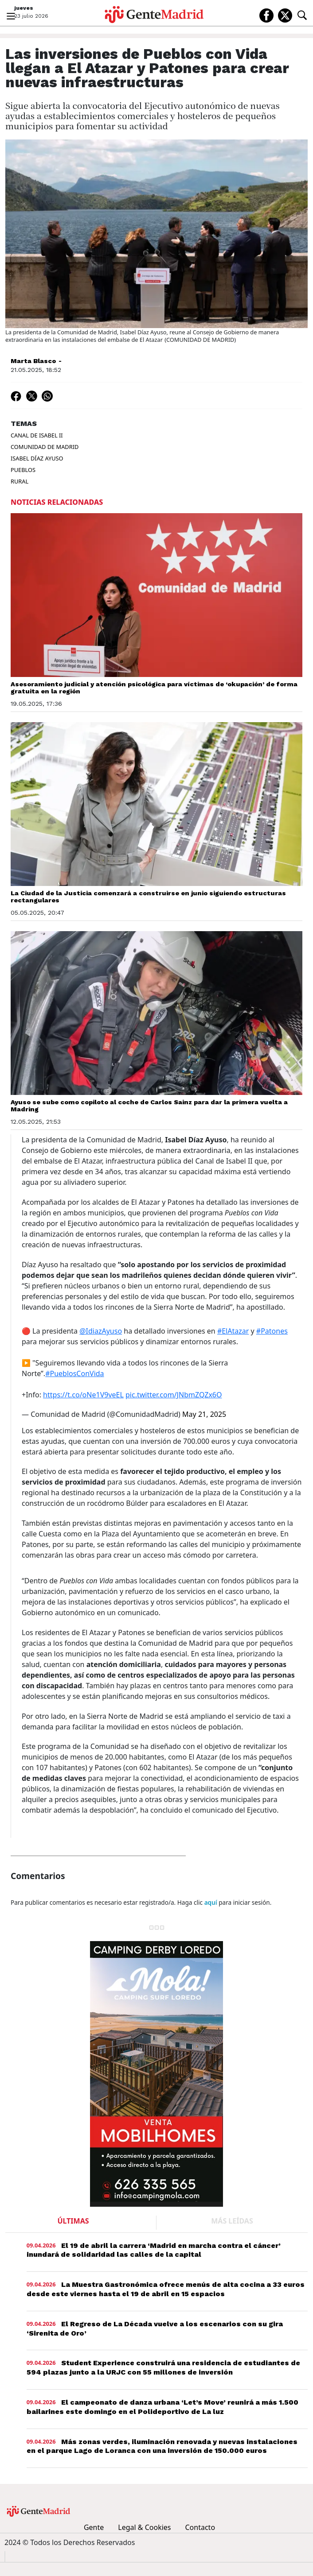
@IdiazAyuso (100, 1331)
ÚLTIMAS (73, 2221)
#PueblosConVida (74, 1373)
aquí (210, 1902)
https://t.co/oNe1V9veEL (83, 1395)
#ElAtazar (233, 1331)
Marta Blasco (33, 360)
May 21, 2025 (204, 1414)
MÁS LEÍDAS (232, 2221)
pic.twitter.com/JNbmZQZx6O (173, 1395)
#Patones (272, 1331)
